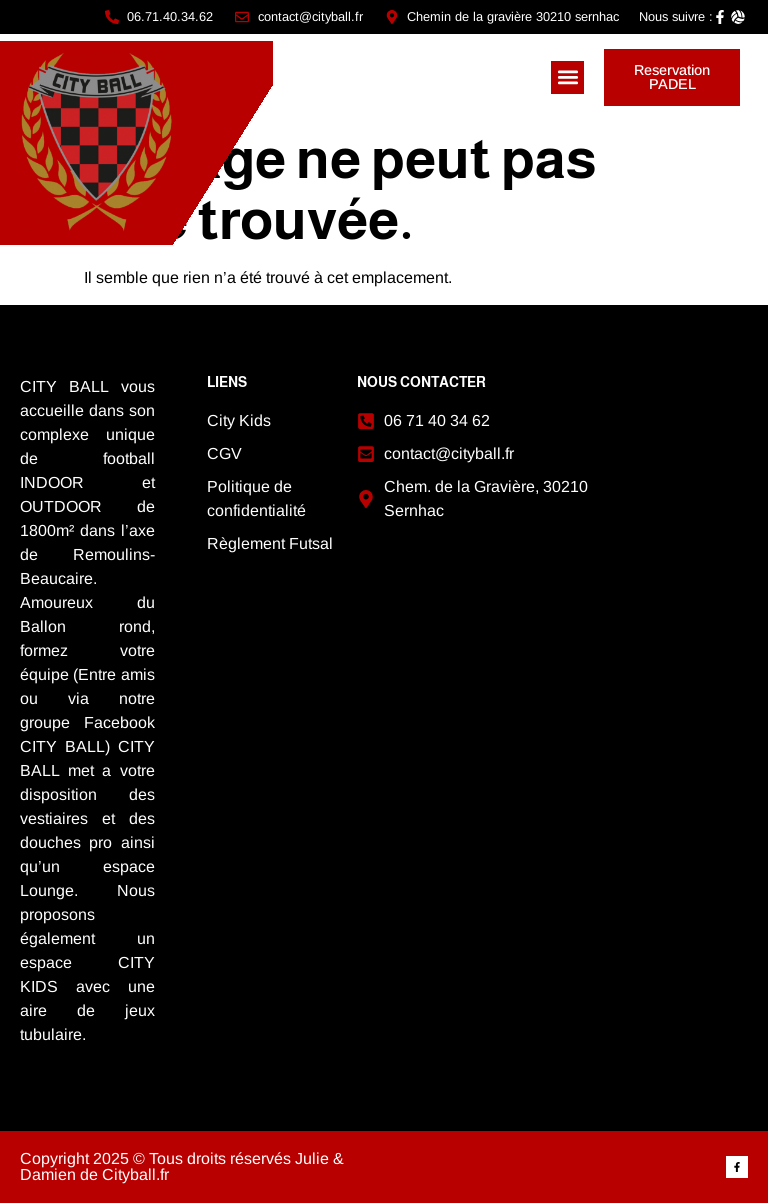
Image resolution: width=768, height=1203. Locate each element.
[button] (567, 77)
